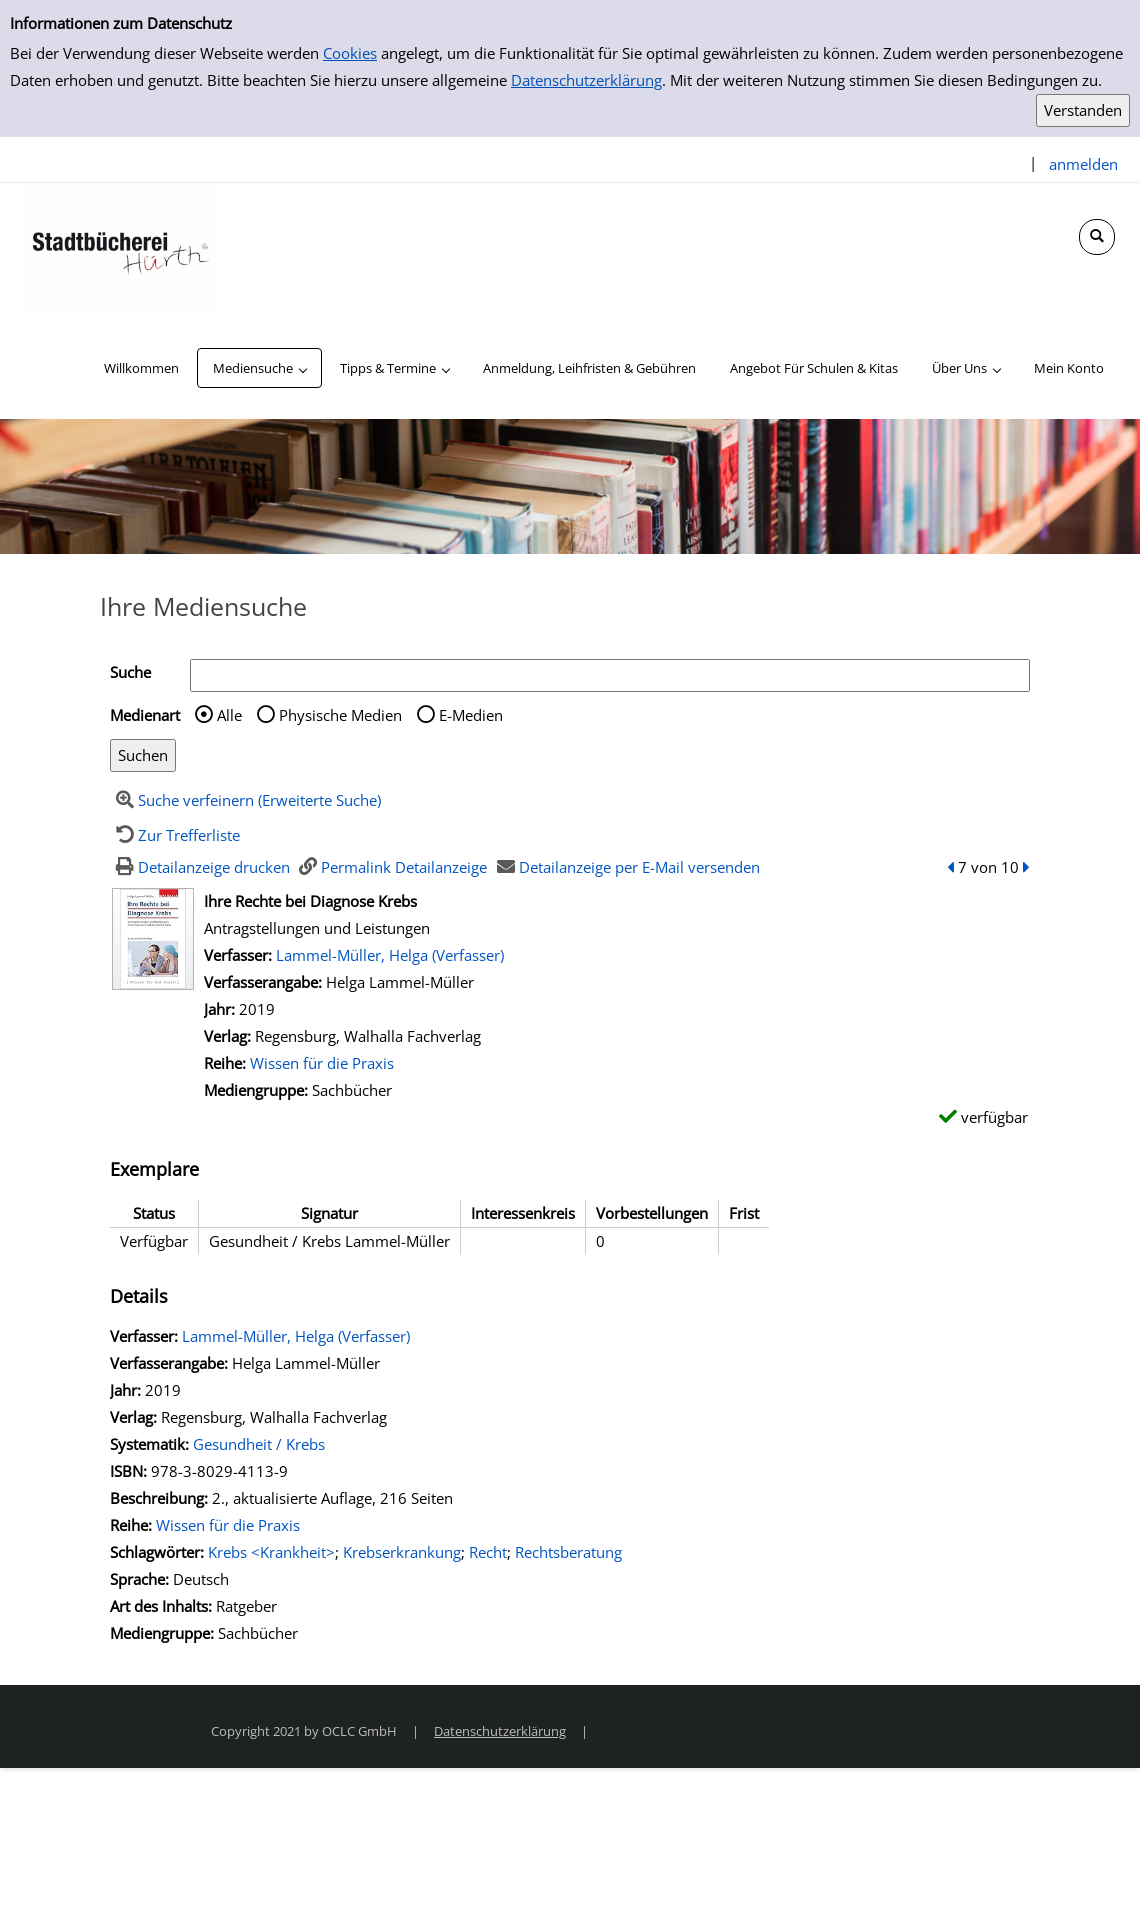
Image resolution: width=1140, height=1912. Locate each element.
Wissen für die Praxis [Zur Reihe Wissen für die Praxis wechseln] (322, 1063)
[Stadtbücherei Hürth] (120, 248)
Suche (130, 672)
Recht (488, 1552)
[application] (259, 368)
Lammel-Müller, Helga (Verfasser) (390, 955)
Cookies (350, 53)
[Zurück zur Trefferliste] (175, 835)
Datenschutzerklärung (586, 80)
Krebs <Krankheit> (271, 1552)
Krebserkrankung (402, 1552)
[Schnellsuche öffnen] (1097, 237)
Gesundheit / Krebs (259, 1444)
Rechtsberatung (568, 1552)
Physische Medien (340, 715)
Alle (229, 715)
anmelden (1083, 164)
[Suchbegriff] (610, 675)
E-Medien (471, 715)
